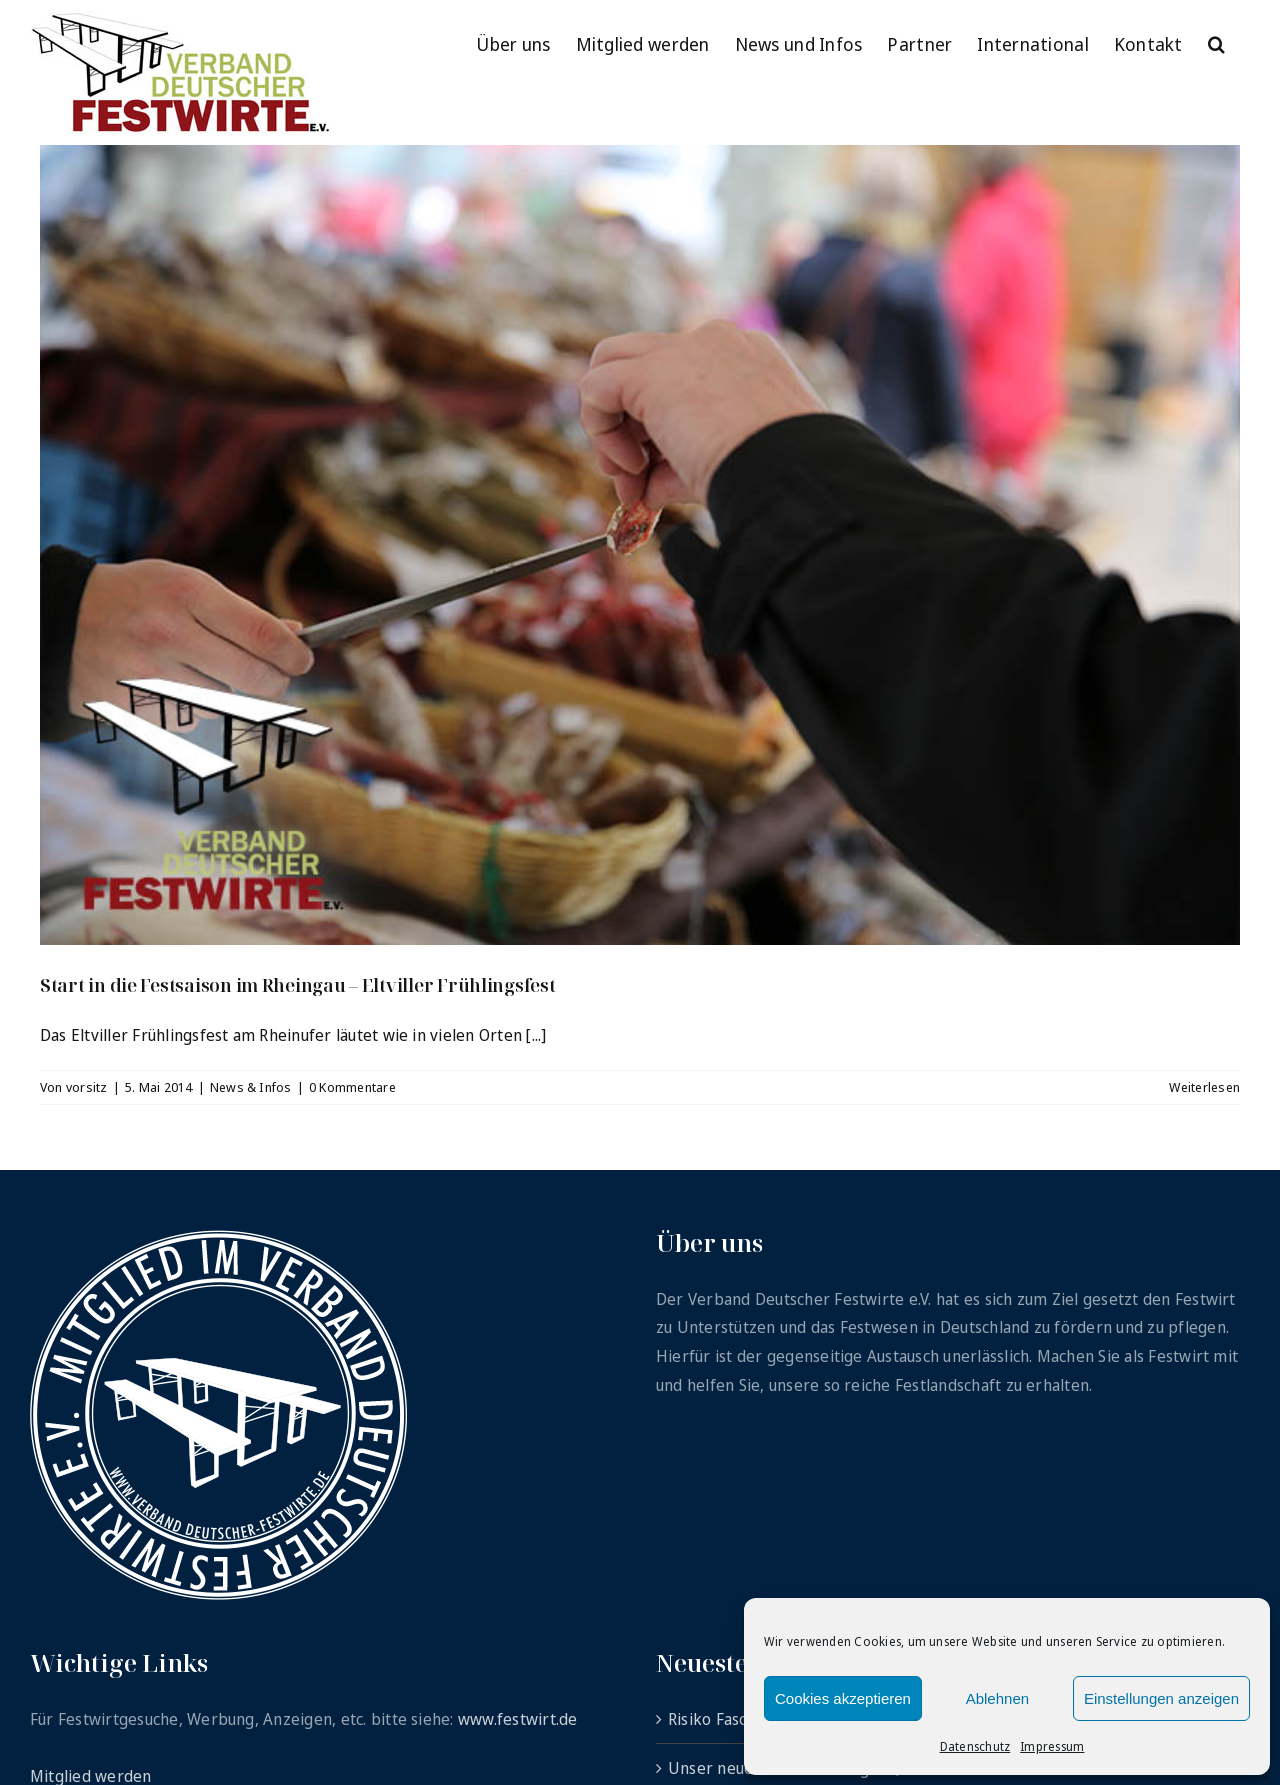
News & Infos (251, 1087)
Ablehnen (997, 1698)
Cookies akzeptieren (843, 1698)
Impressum (1052, 1746)
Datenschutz (975, 1746)
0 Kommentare (352, 1087)
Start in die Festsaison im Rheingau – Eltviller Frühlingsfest (298, 985)
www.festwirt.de (518, 1719)
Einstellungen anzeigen (1161, 1698)
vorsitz (87, 1087)
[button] (1216, 42)
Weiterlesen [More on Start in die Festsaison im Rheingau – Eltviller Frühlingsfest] (1204, 1087)
